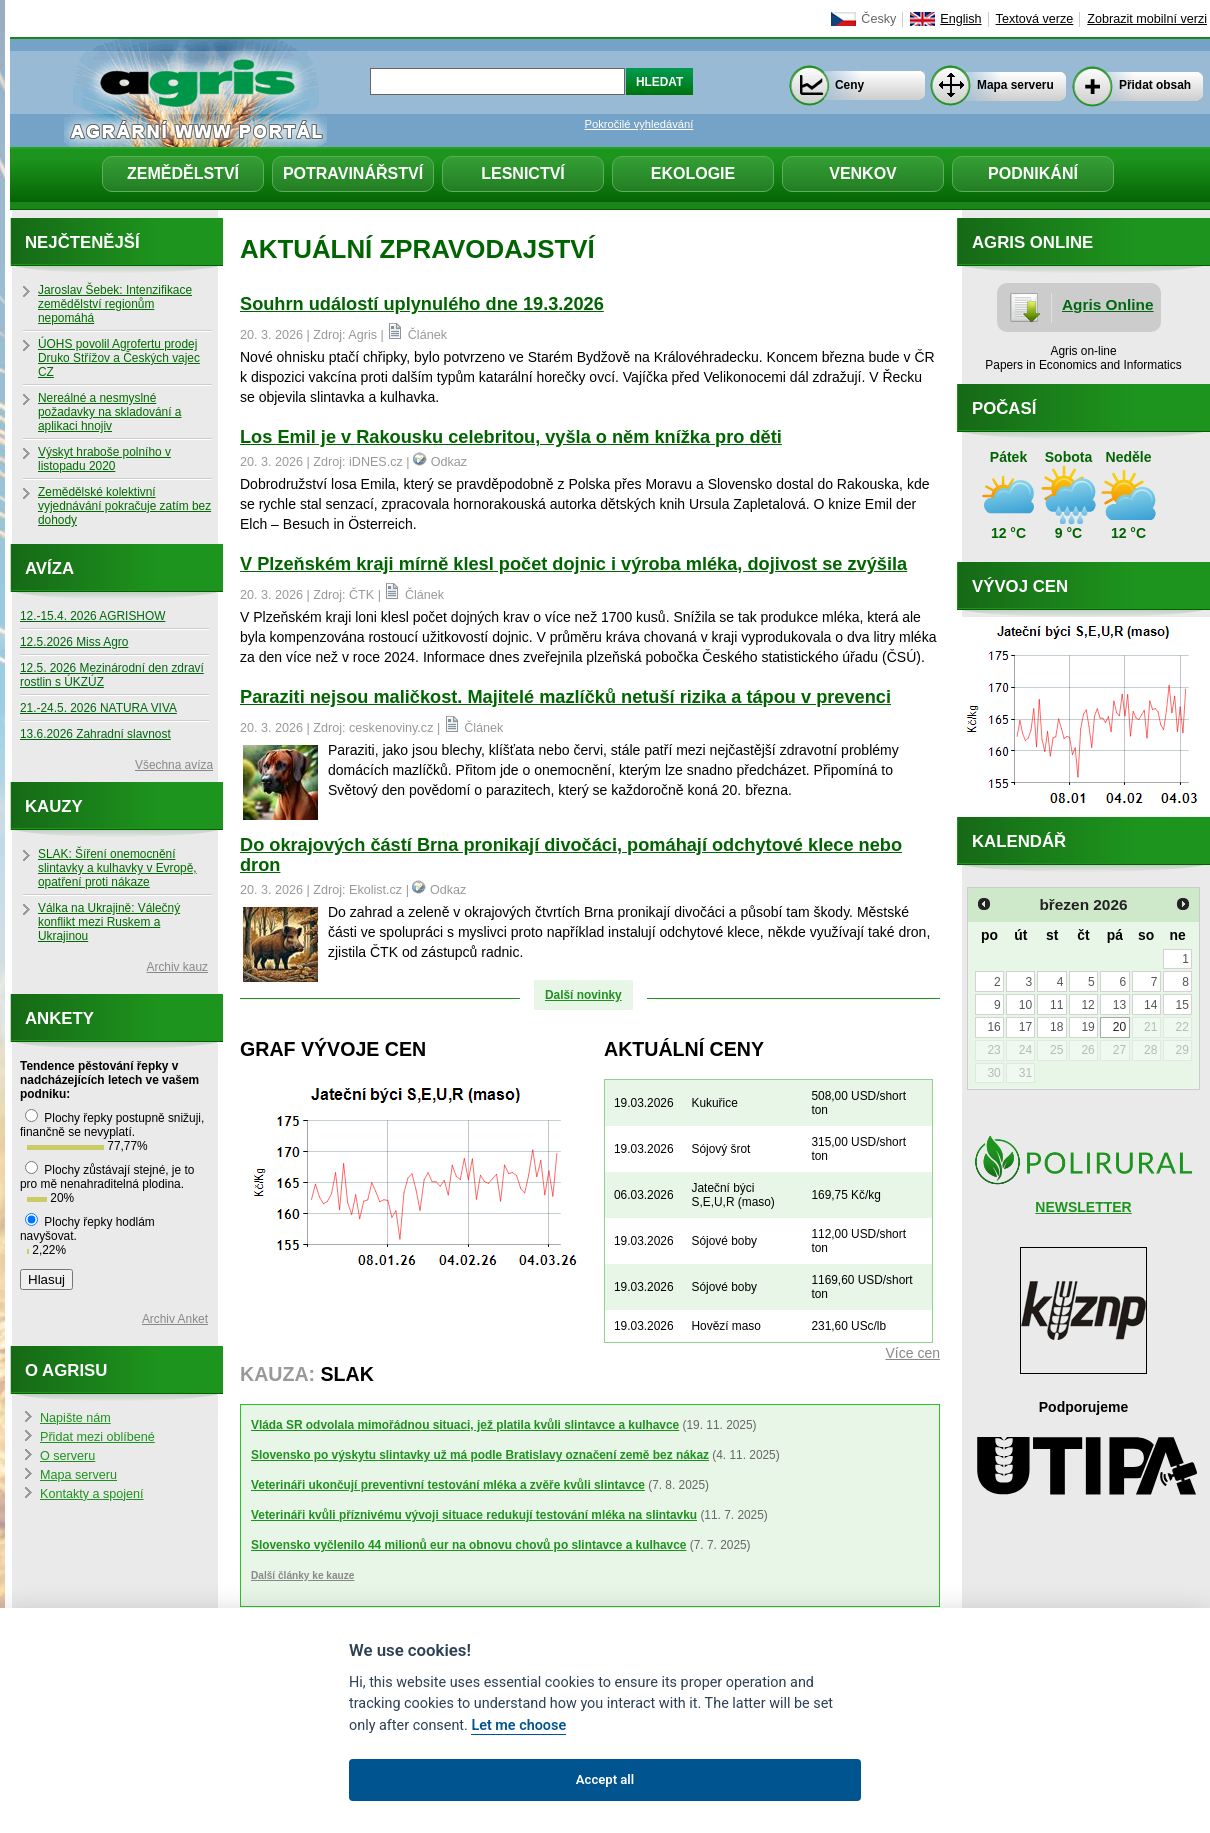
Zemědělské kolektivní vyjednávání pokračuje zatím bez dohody (124, 506)
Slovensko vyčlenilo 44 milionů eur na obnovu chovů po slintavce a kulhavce (468, 1545)
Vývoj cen (1020, 586)
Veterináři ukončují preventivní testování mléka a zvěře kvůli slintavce (448, 1485)
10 (1025, 1005)
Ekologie (693, 173)
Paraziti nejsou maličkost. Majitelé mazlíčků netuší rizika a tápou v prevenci (565, 697)
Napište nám (75, 1418)
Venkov (863, 173)
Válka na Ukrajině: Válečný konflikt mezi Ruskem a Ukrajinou (109, 922)
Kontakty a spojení (92, 1494)
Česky (878, 19)
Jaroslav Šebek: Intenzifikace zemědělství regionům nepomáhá (115, 304)
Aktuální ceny (684, 1049)
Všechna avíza (174, 765)
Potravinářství (353, 173)
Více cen (913, 1353)
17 (1025, 1027)
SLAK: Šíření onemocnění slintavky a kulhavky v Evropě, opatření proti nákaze (117, 868)
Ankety (59, 1018)
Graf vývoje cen (333, 1049)
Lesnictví (523, 173)
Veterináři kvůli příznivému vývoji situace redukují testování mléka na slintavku (474, 1515)
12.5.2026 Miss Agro (74, 642)
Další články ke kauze (302, 1575)
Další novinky (583, 995)
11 (1056, 1005)
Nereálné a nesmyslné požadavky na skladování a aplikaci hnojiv (109, 412)
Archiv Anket (175, 1319)
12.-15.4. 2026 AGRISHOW (92, 616)
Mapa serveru (1015, 85)
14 (1150, 1005)
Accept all (605, 1779)
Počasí (1004, 408)
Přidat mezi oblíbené (97, 1437)
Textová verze (1035, 19)
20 (1119, 1027)
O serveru (67, 1456)
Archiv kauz (177, 967)
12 (1087, 1005)
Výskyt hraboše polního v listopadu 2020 (104, 459)
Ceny (849, 85)
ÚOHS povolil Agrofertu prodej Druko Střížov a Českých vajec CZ (119, 358)
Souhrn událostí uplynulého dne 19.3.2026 (422, 304)
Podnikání (1033, 173)
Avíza (49, 568)
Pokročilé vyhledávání (639, 124)
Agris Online (1108, 304)
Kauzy (54, 806)
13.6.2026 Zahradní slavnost (95, 734)
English (960, 19)
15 (1181, 1005)
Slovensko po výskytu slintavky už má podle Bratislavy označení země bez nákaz (480, 1455)
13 (1119, 1005)
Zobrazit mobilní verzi (1147, 19)
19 (1087, 1027)
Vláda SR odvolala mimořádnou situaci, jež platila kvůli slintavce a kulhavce (465, 1425)
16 (993, 1027)
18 (1056, 1027)
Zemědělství (183, 173)
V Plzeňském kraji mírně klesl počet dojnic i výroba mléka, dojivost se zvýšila (573, 564)
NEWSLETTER (1083, 1207)
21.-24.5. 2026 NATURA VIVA (98, 708)
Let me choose (518, 1725)
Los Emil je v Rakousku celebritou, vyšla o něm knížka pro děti (511, 437)
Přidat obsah (1155, 85)
